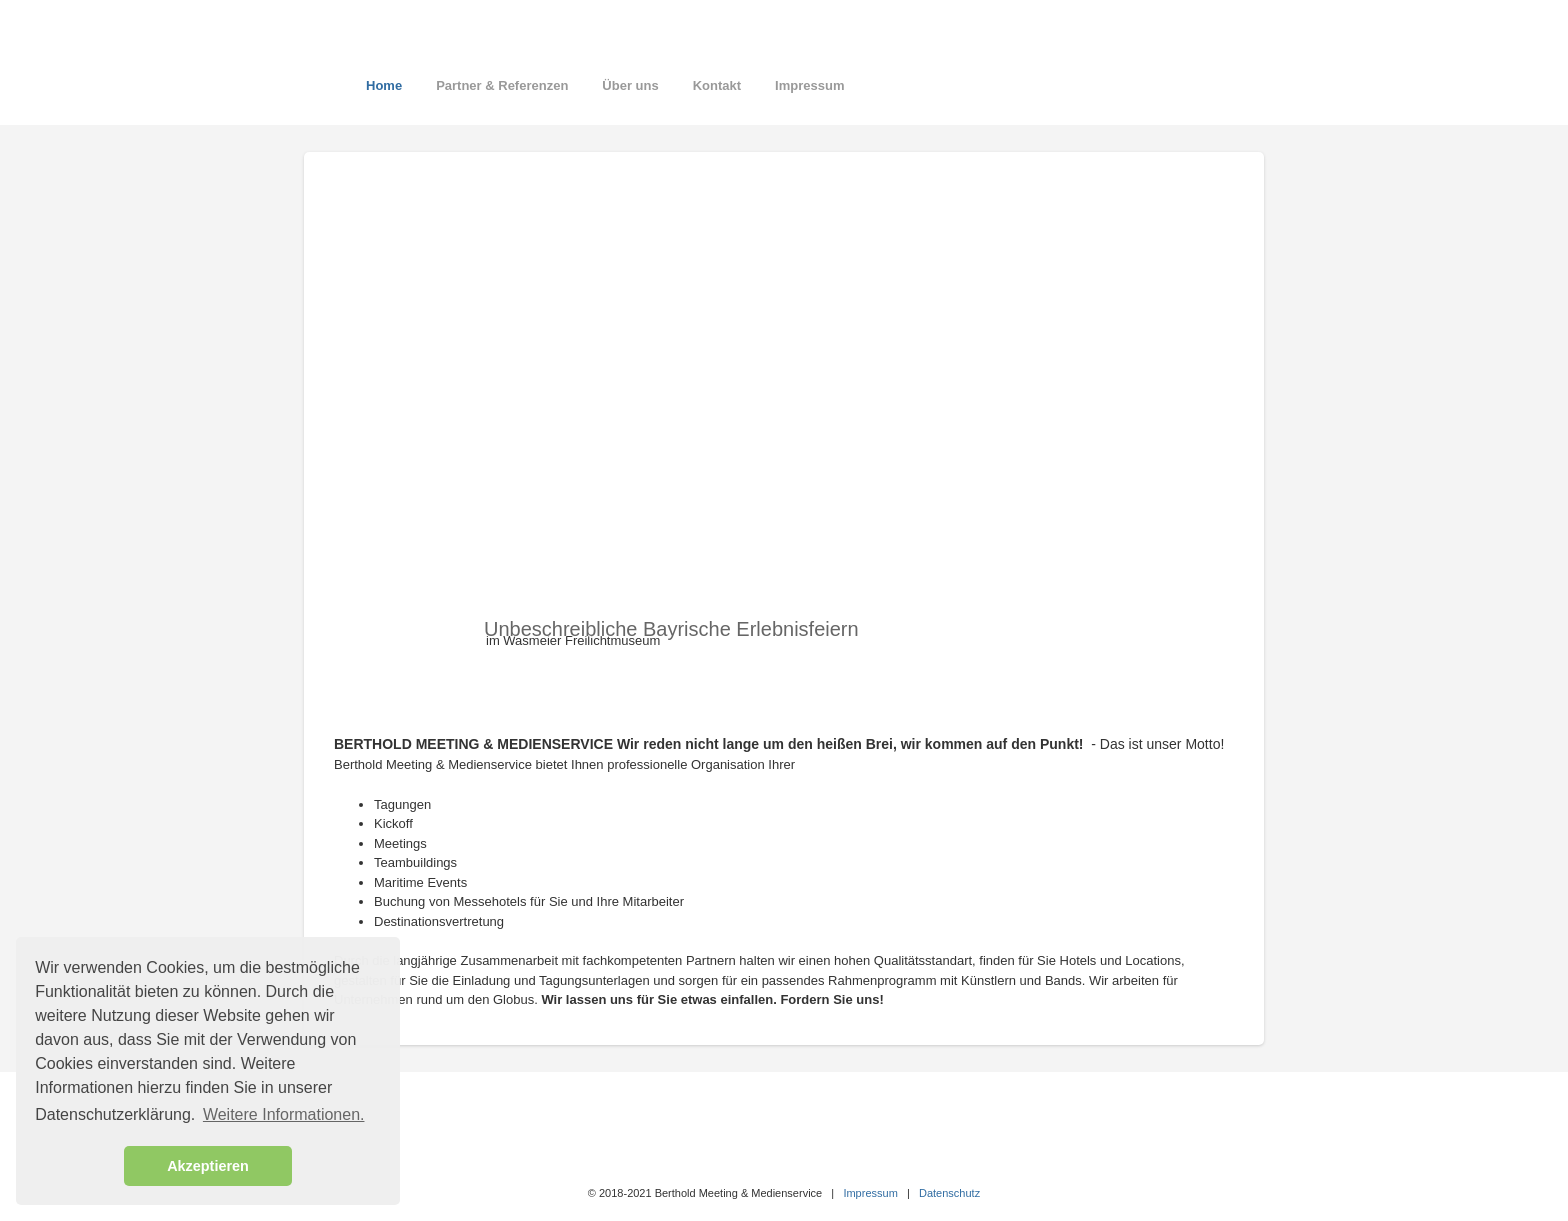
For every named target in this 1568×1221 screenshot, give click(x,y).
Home (384, 85)
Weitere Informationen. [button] (284, 1114)
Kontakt (717, 85)
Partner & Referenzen (502, 85)
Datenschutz (949, 1193)
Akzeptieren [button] (208, 1166)
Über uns (630, 85)
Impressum (809, 85)
